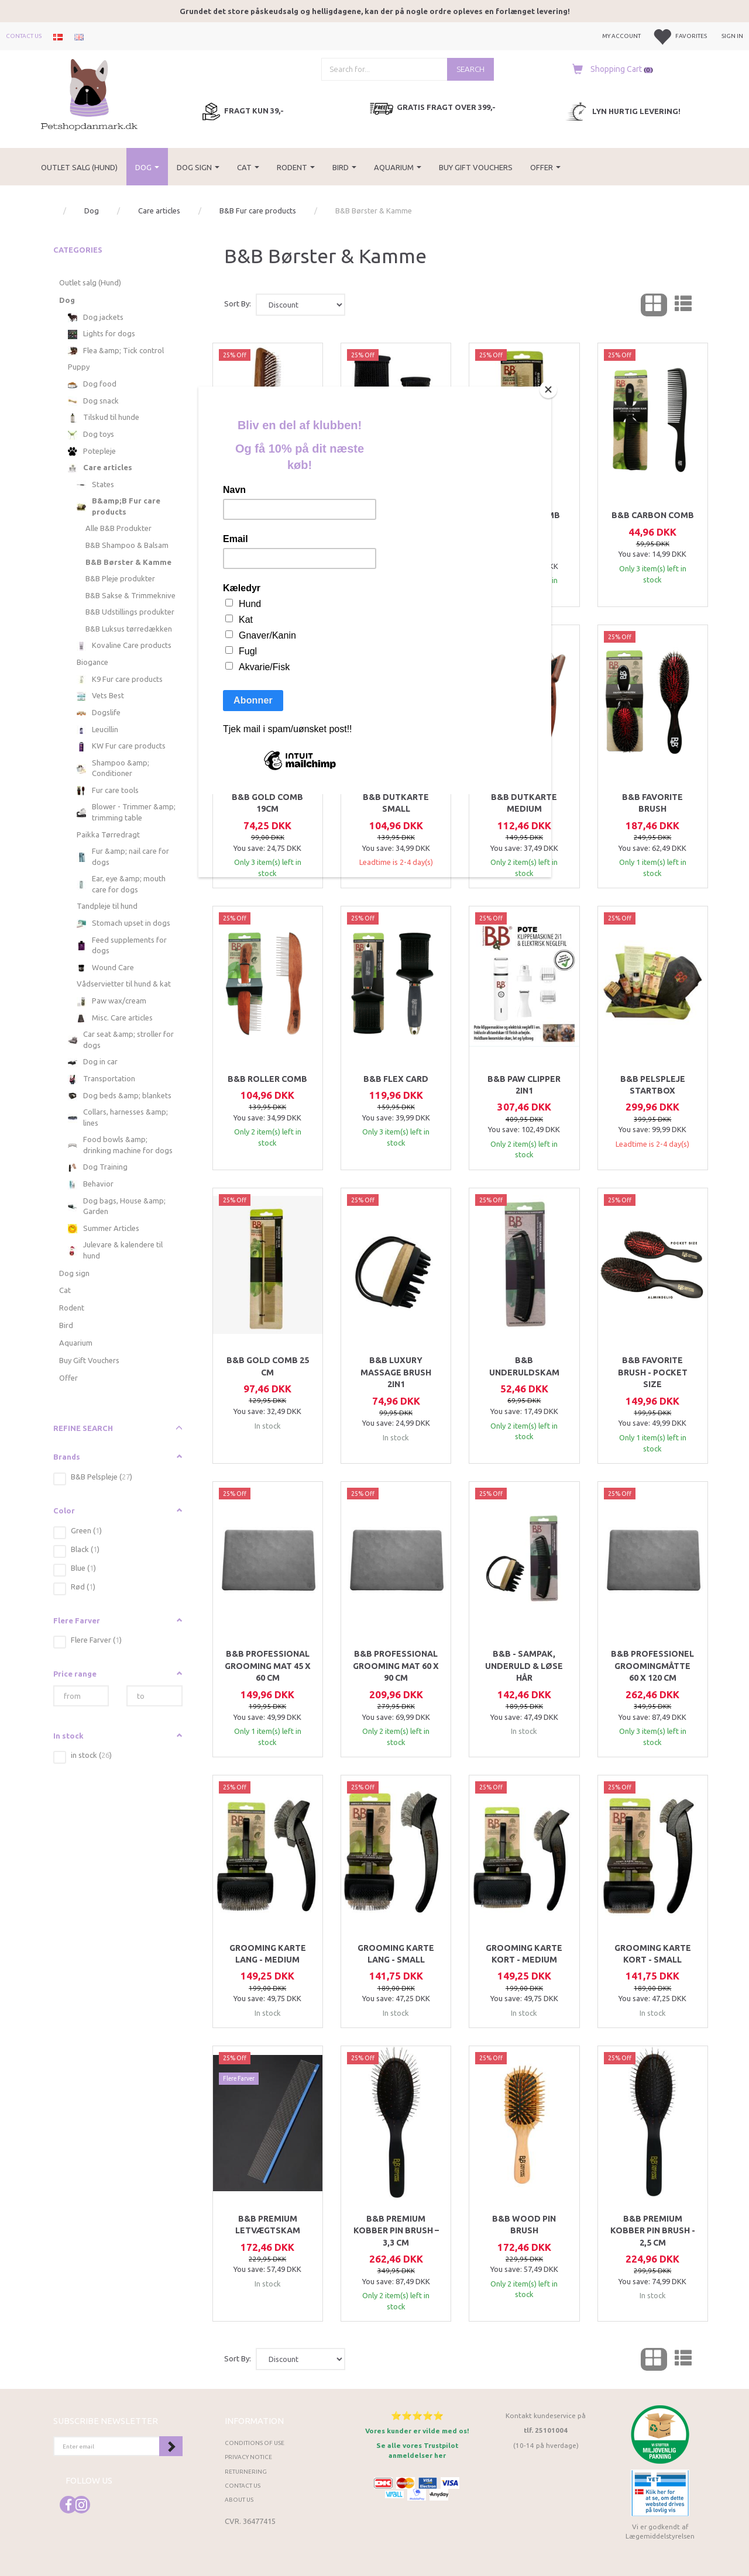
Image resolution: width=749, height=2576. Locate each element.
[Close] (548, 389)
